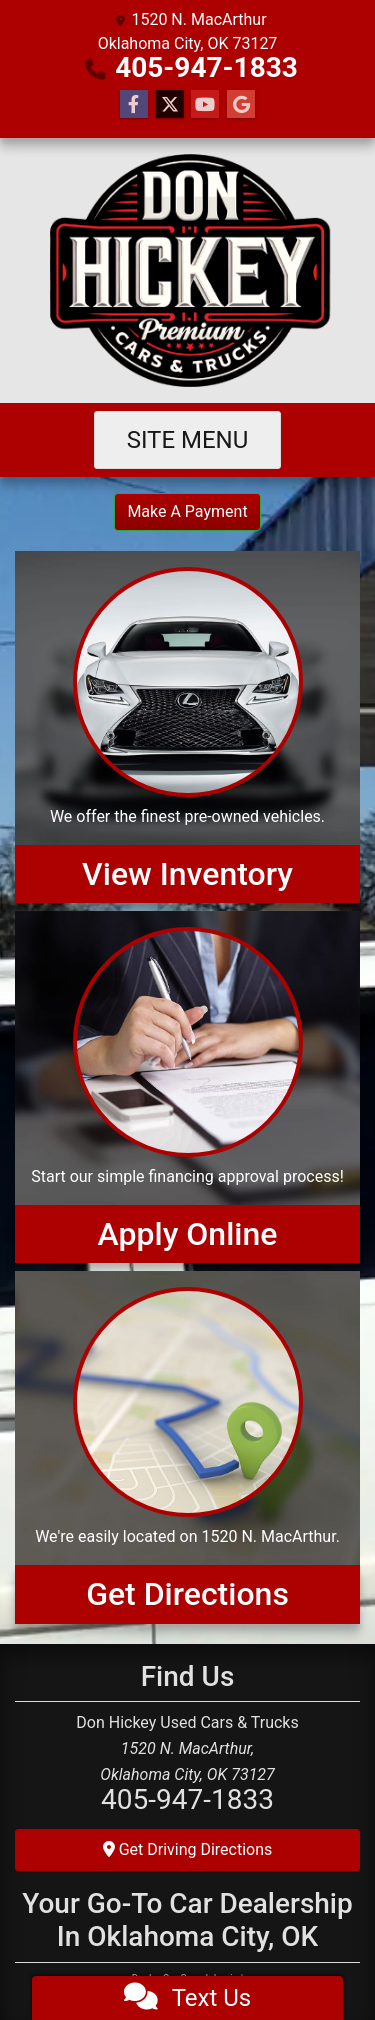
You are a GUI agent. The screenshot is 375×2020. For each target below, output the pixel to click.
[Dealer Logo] (187, 270)
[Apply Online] (187, 1087)
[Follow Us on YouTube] (205, 105)
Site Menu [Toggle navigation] (188, 440)
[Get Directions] (187, 1447)
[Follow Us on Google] (241, 105)
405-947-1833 (206, 67)
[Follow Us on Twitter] (170, 105)
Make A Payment (187, 511)
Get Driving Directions (188, 1849)
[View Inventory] (187, 727)
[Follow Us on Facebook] (134, 105)
